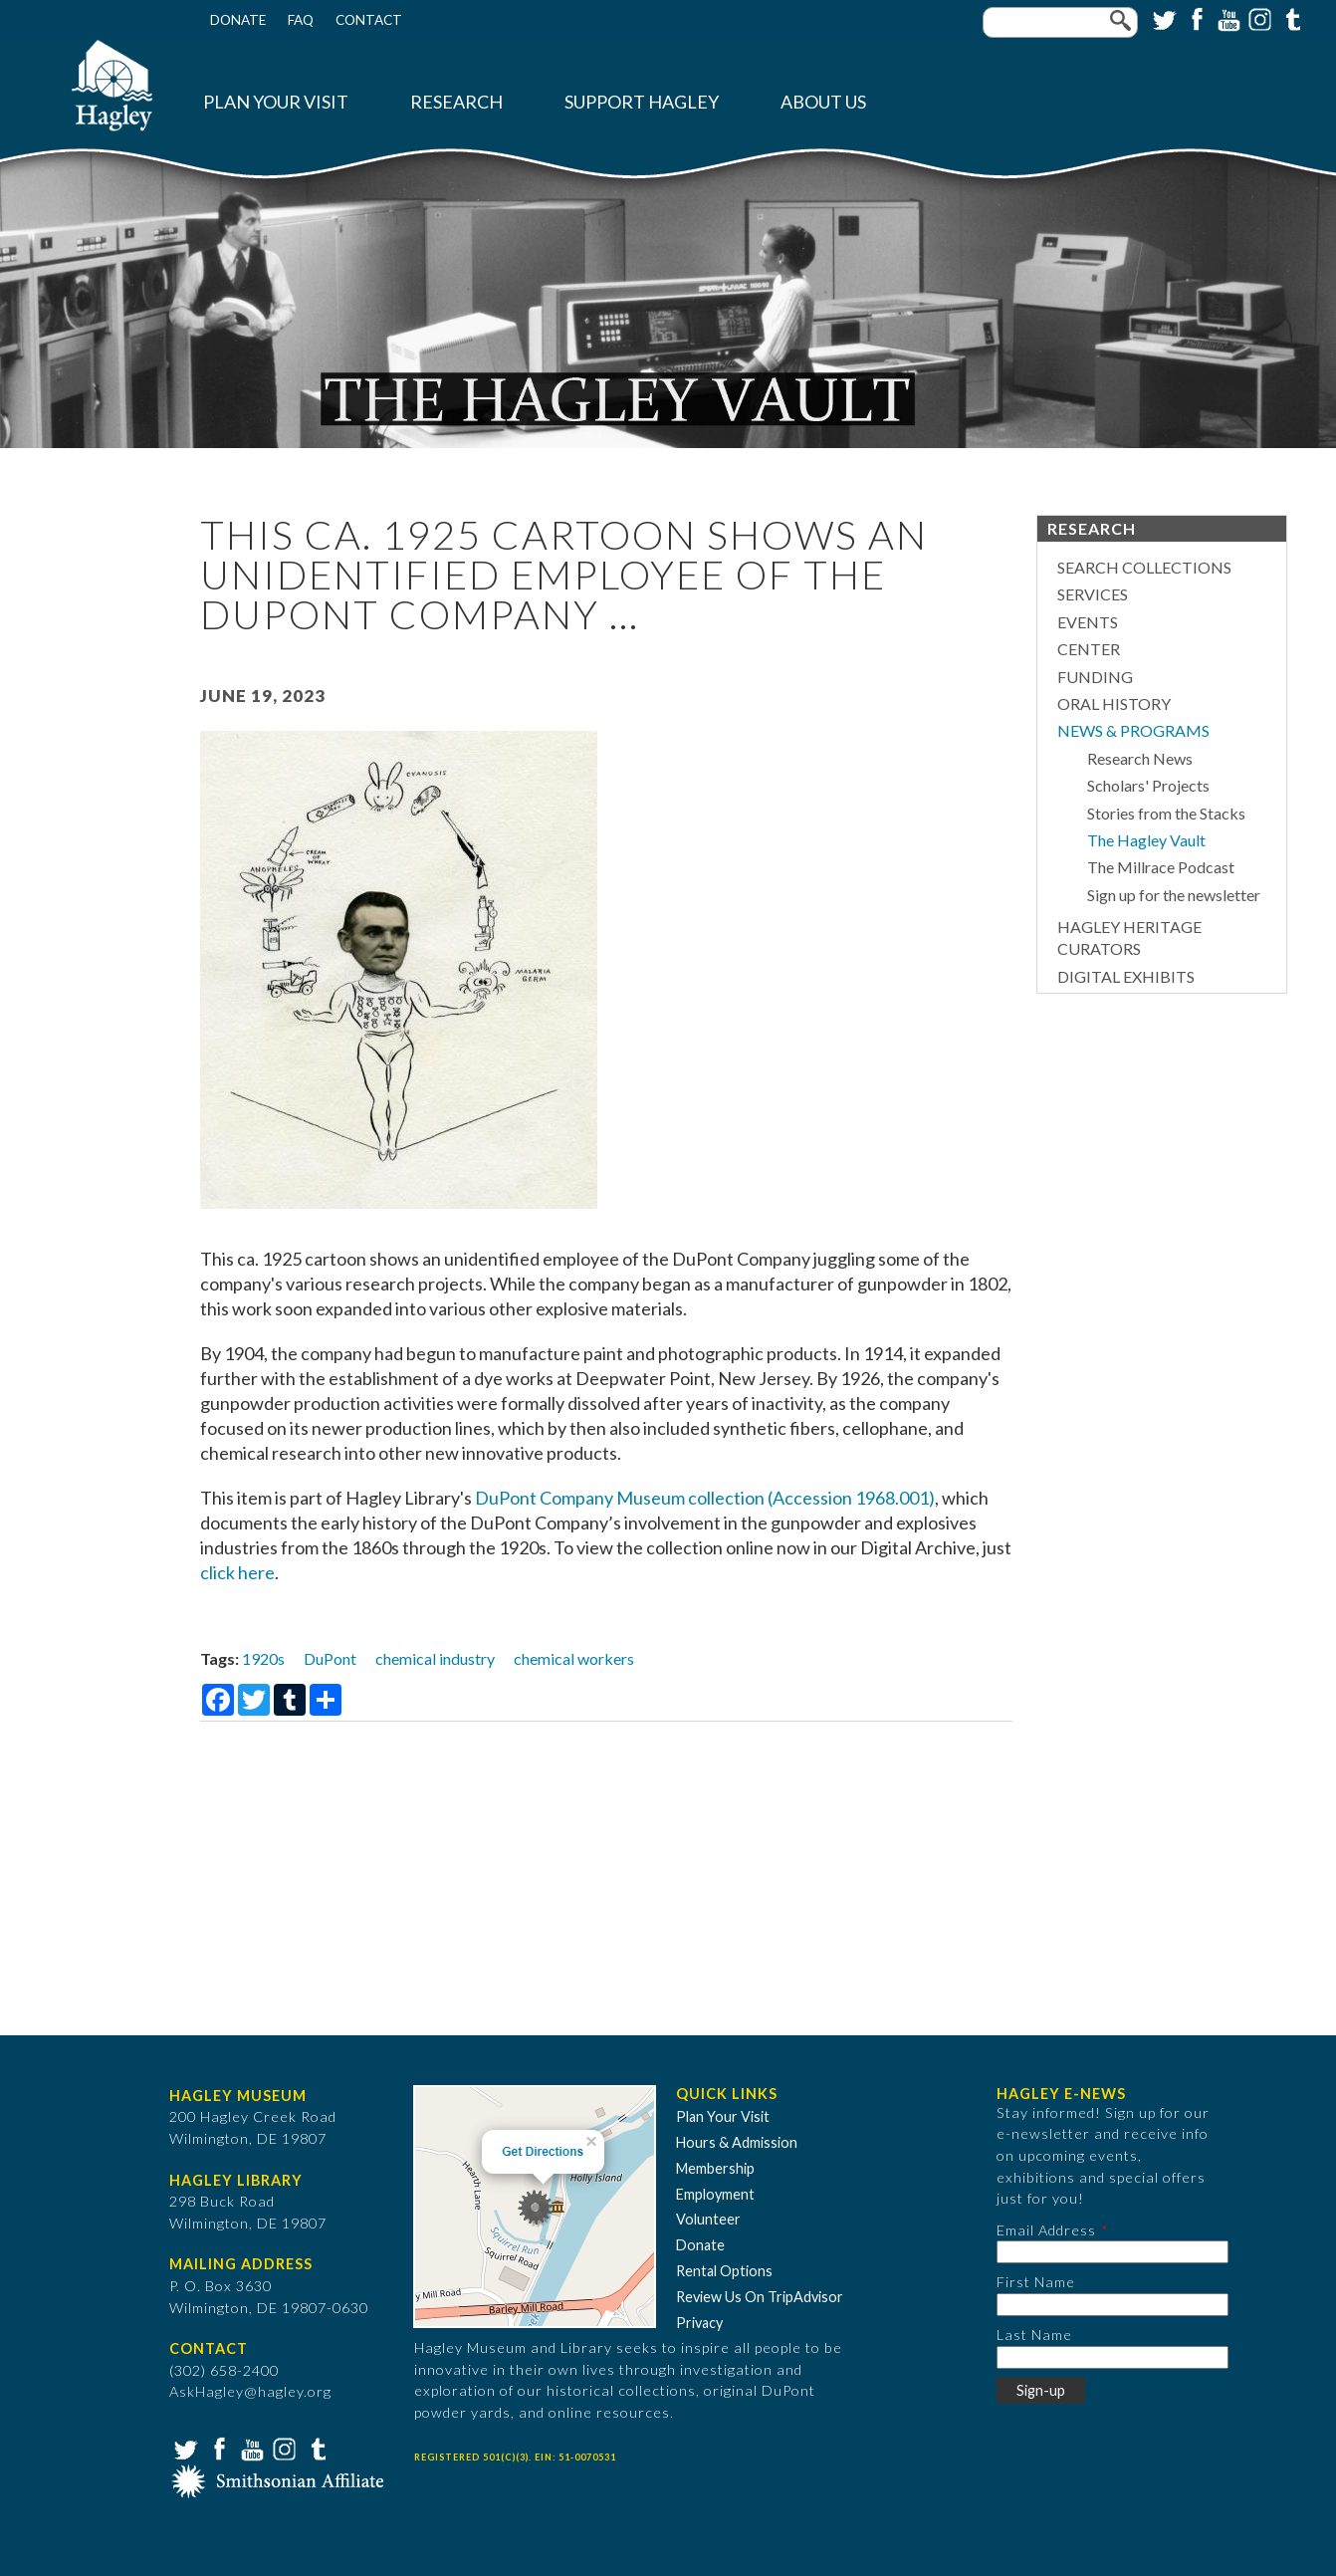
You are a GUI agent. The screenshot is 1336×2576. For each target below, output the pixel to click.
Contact (368, 20)
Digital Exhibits (1126, 976)
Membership (715, 2168)
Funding (1095, 676)
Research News (1140, 758)
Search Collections (1144, 567)
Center (1088, 648)
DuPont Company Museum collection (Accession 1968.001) (705, 1498)
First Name (1036, 2281)
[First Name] (1112, 2304)
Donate (238, 20)
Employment (715, 2194)
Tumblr (1290, 18)
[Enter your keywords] (1060, 22)
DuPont (330, 1658)
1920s (263, 1658)
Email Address (1046, 2230)
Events (1087, 621)
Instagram (1258, 18)
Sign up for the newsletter (1173, 894)
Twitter (1163, 18)
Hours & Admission (736, 2142)
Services (1092, 594)
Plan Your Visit (275, 102)
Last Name (1034, 2334)
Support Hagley (641, 102)
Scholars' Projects (1148, 785)
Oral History (1114, 703)
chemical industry (435, 1658)
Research (456, 102)
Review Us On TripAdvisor (759, 2296)
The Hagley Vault (1146, 839)
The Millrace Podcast (1160, 866)
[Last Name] (1112, 2357)
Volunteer (708, 2219)
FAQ (301, 20)
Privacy (699, 2322)
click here (237, 1572)
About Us (823, 102)
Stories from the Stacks (1166, 813)
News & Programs (1133, 730)
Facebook (1195, 18)
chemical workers (574, 1658)
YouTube (1226, 18)
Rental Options (724, 2270)
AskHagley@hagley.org (250, 2391)
